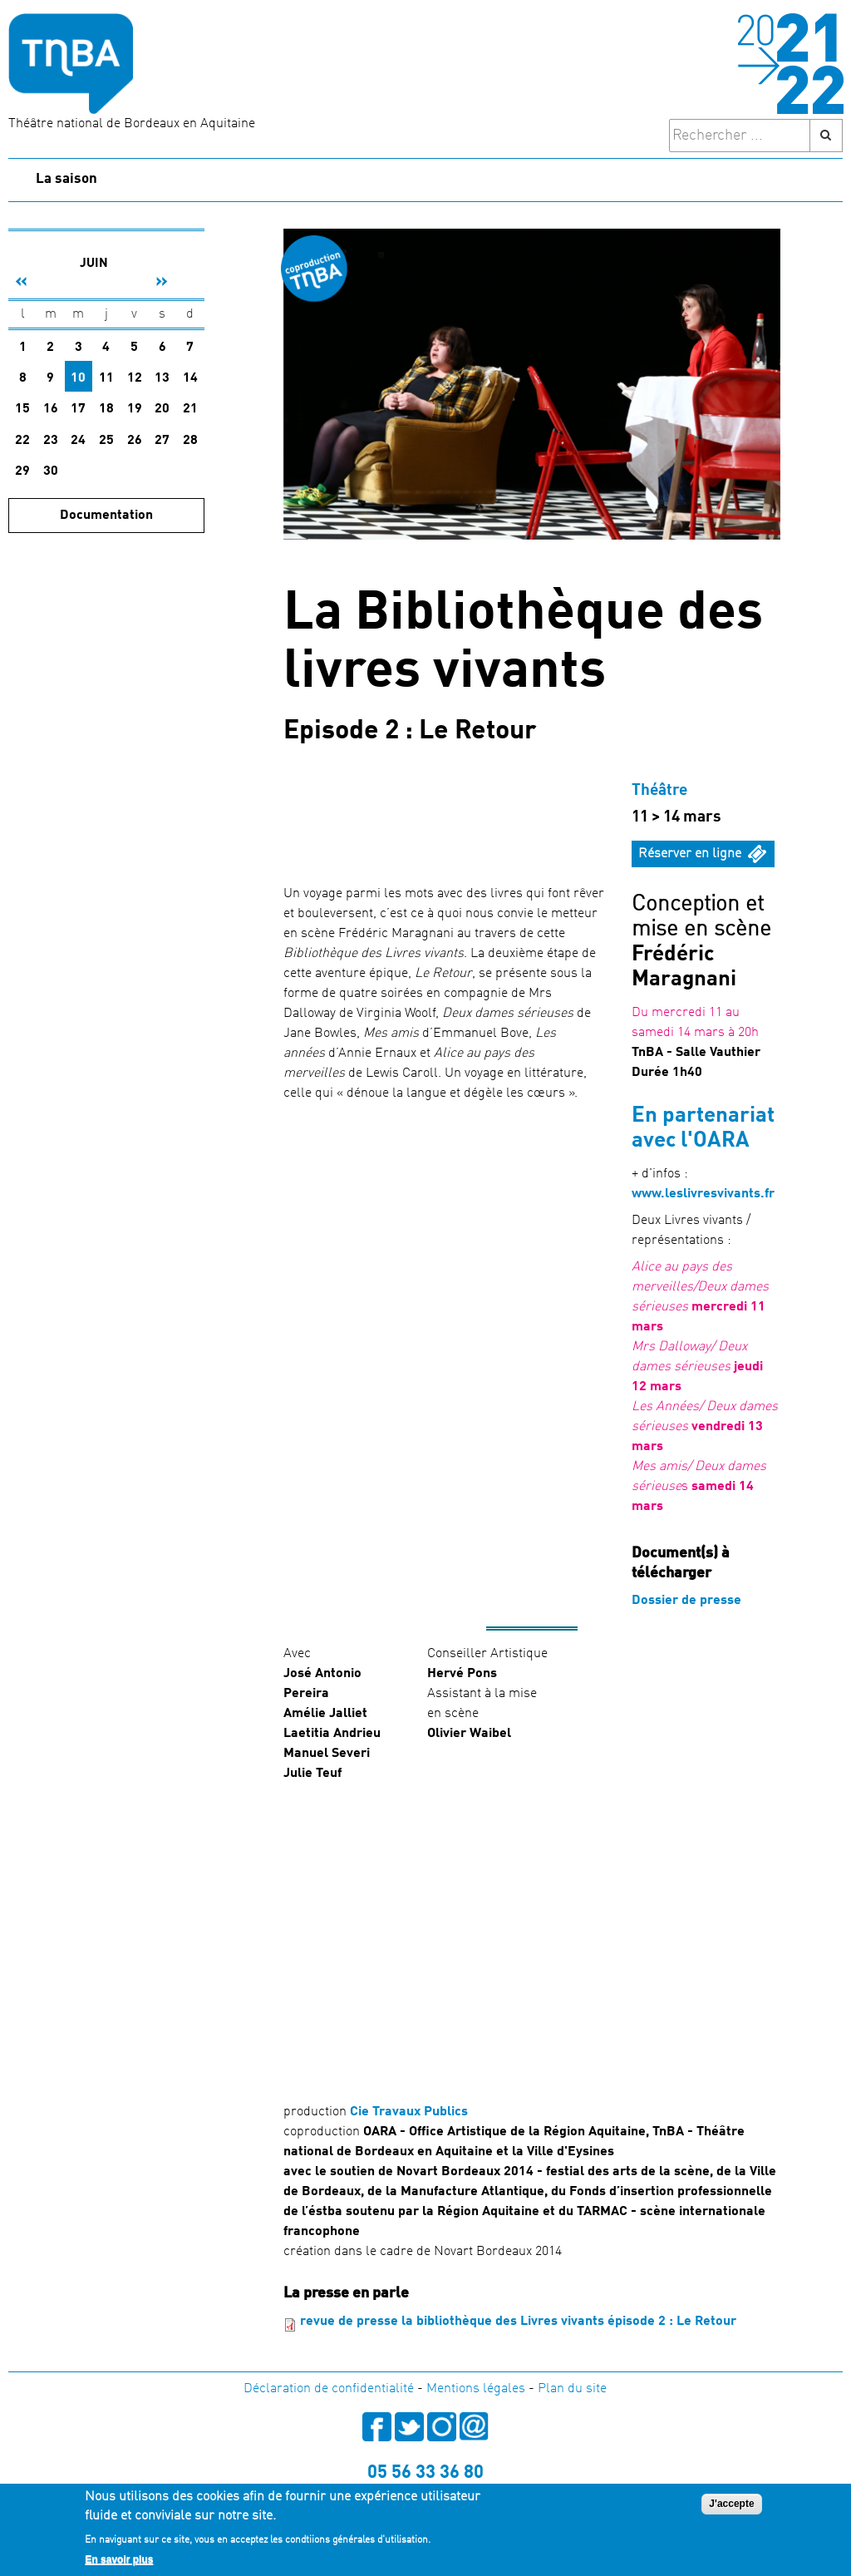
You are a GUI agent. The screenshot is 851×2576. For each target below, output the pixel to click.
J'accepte (731, 2503)
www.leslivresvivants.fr (703, 1194)
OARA (721, 1141)
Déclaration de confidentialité (328, 2389)
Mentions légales (475, 2389)
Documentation (106, 515)
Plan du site (572, 2389)
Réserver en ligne (689, 854)
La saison (66, 179)
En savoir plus (119, 2559)
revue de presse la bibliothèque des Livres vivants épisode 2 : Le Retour (518, 2321)
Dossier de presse (686, 1600)
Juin (94, 264)
